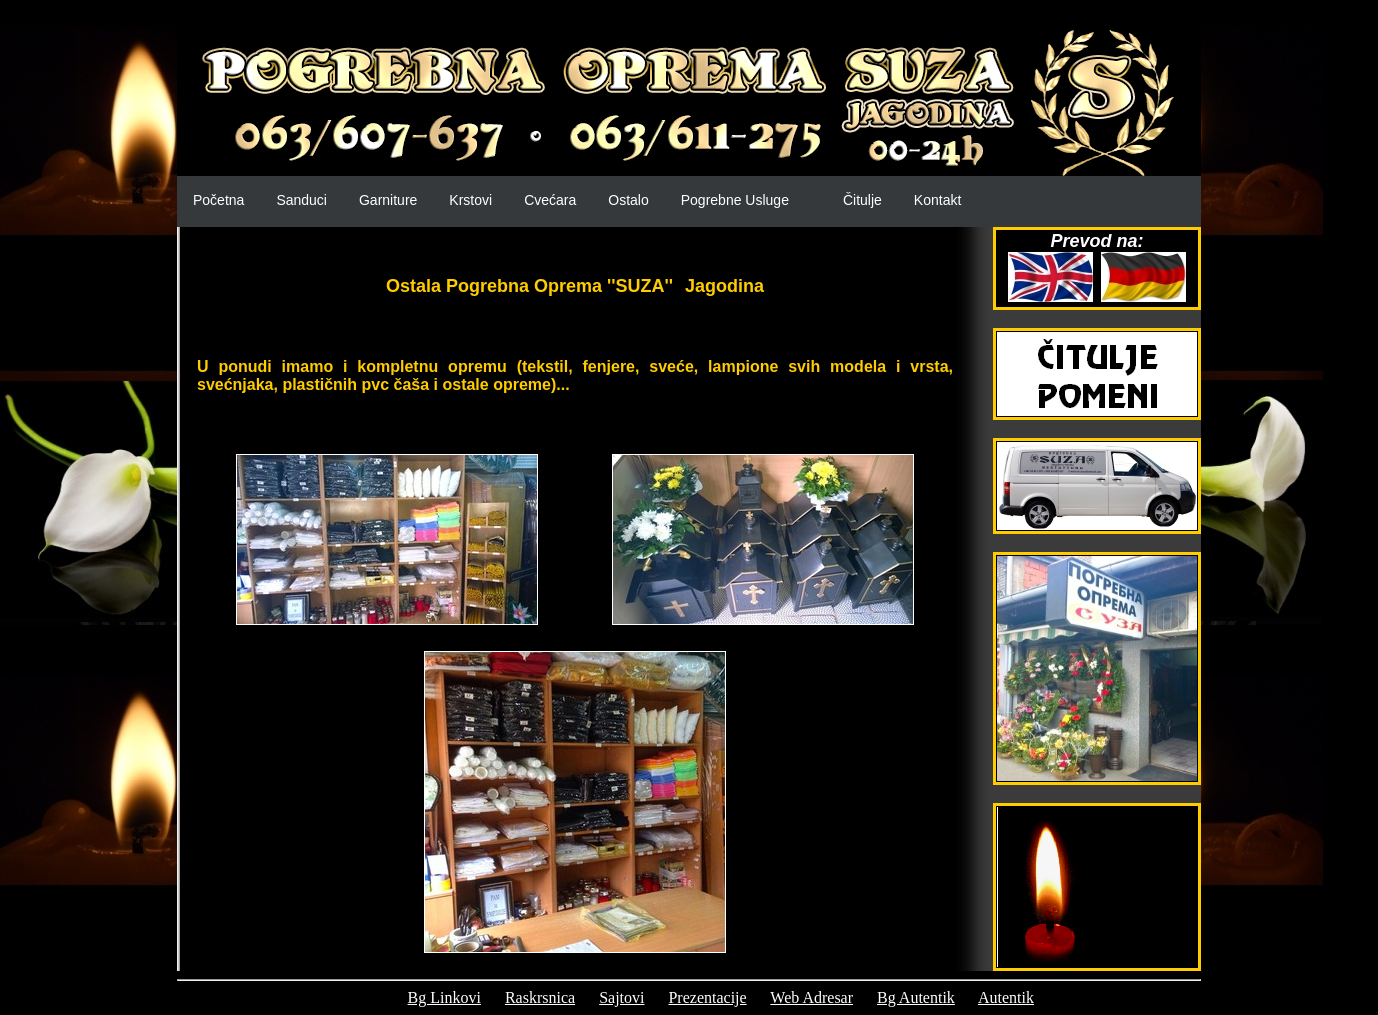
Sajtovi (621, 997)
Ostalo (628, 200)
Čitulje (862, 200)
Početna (218, 200)
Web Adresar (811, 997)
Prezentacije (707, 997)
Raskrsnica (540, 997)
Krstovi (470, 200)
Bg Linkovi (444, 997)
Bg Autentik (916, 997)
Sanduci (301, 200)
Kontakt (937, 200)
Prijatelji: (354, 997)
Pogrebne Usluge (735, 200)
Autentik (1006, 997)
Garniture (388, 200)
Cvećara (550, 200)
